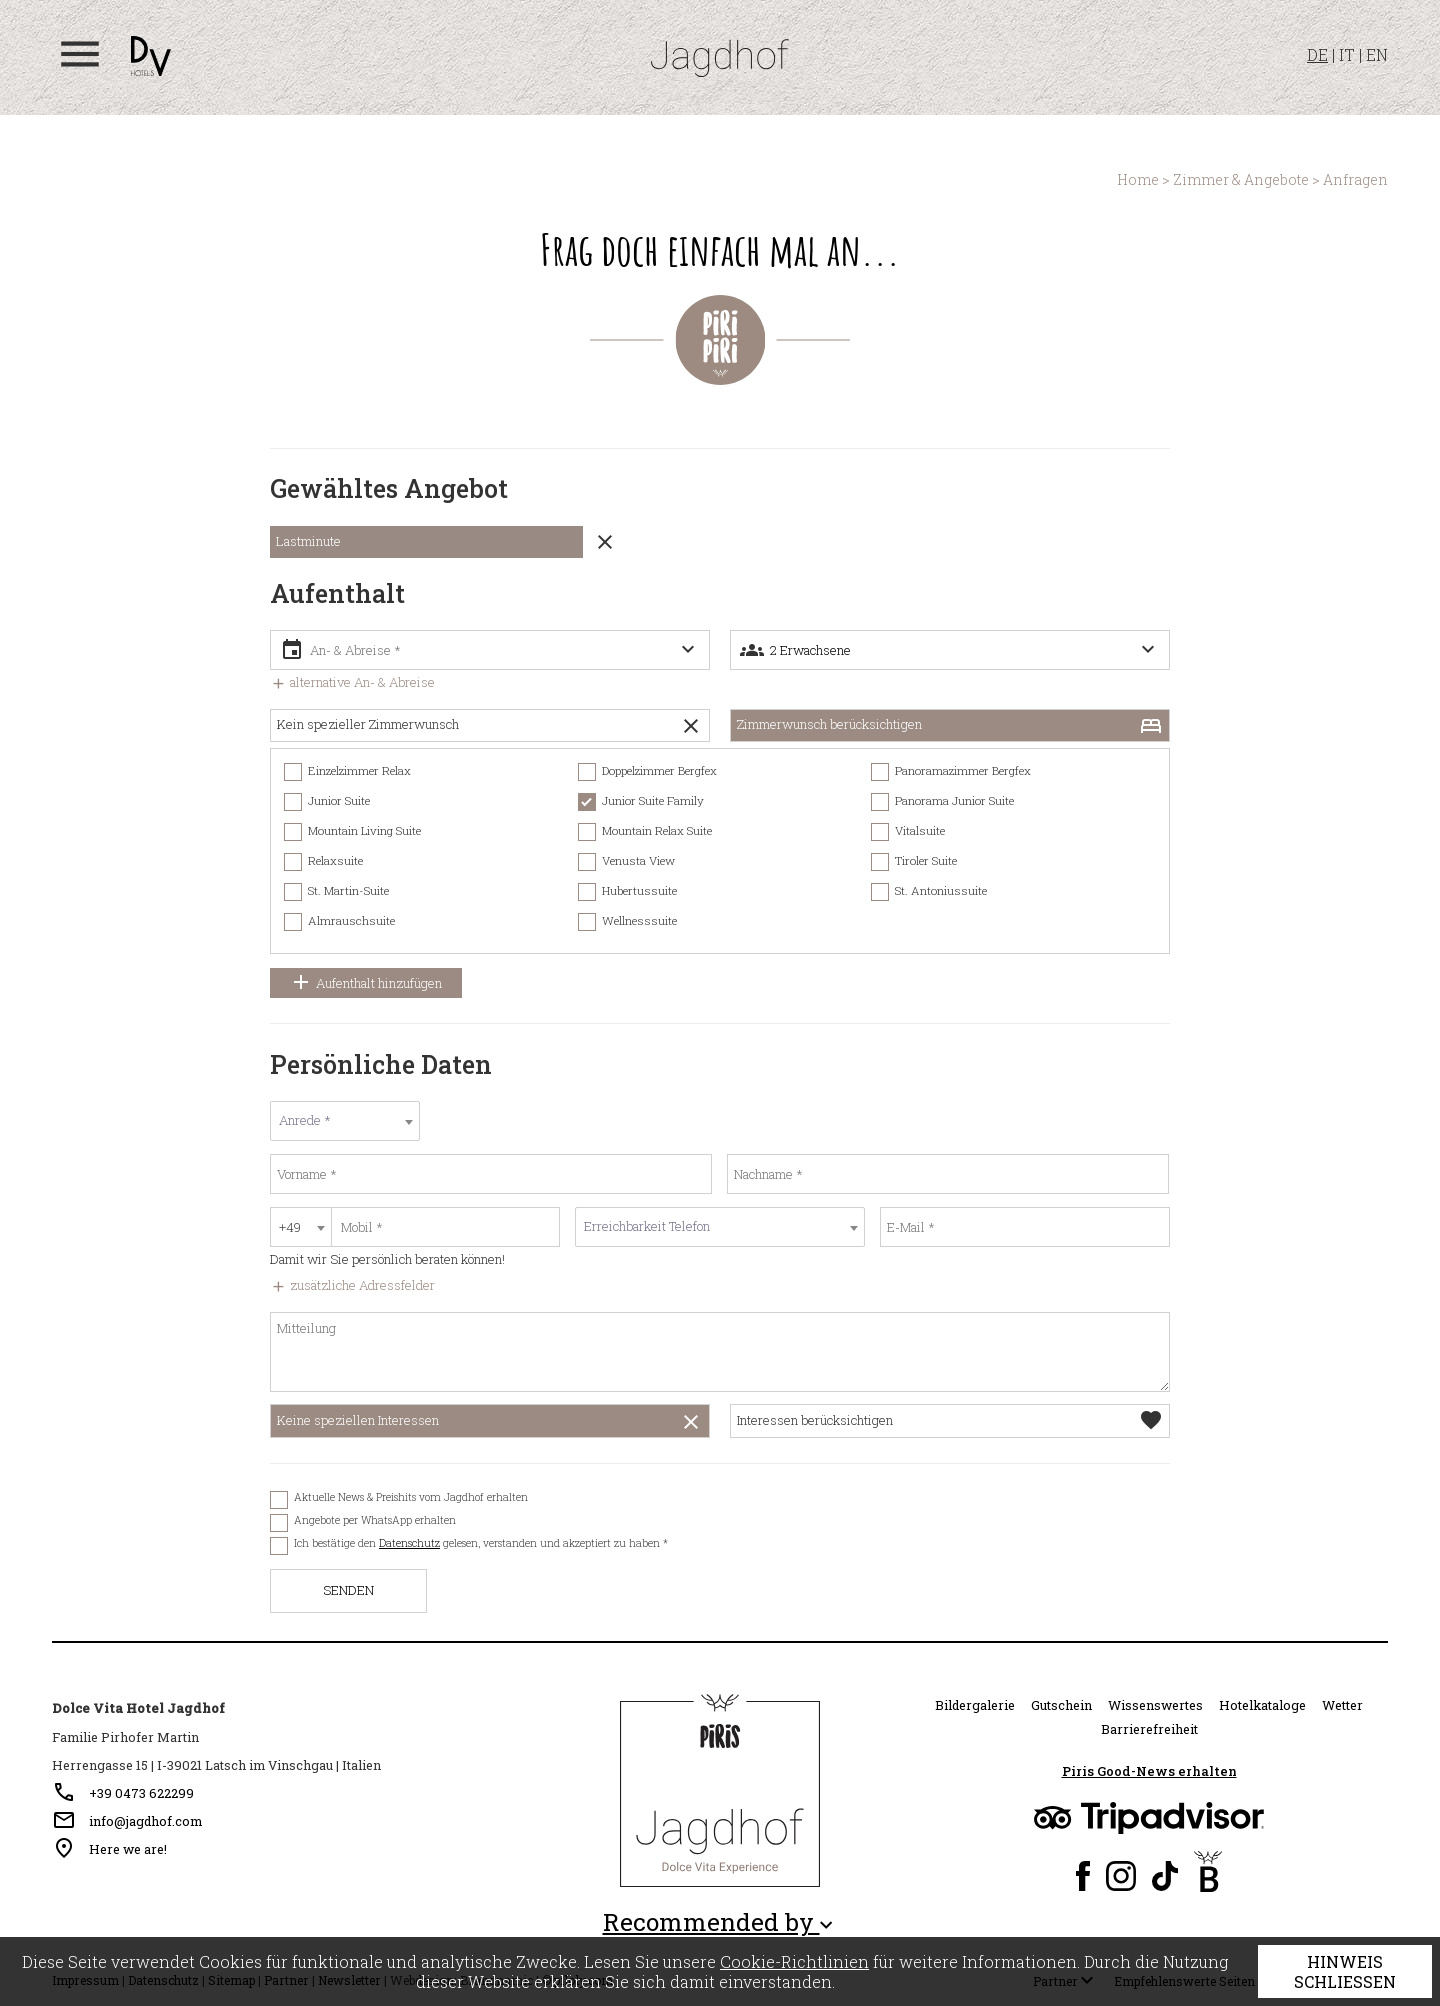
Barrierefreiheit (1149, 1729)
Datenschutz (409, 1543)
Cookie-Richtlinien (794, 1961)
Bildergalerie (975, 1705)
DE (1317, 54)
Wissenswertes (1155, 1705)
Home (1138, 179)
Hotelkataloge (1262, 1705)
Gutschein (1061, 1705)
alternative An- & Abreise (352, 682)
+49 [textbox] (290, 1227)
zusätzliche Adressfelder (352, 1285)
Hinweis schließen (1345, 1971)
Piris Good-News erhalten (1149, 1771)
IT (1347, 54)
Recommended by (720, 1922)
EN (1377, 54)
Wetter (1342, 1705)
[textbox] (345, 1120)
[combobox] (345, 1121)
